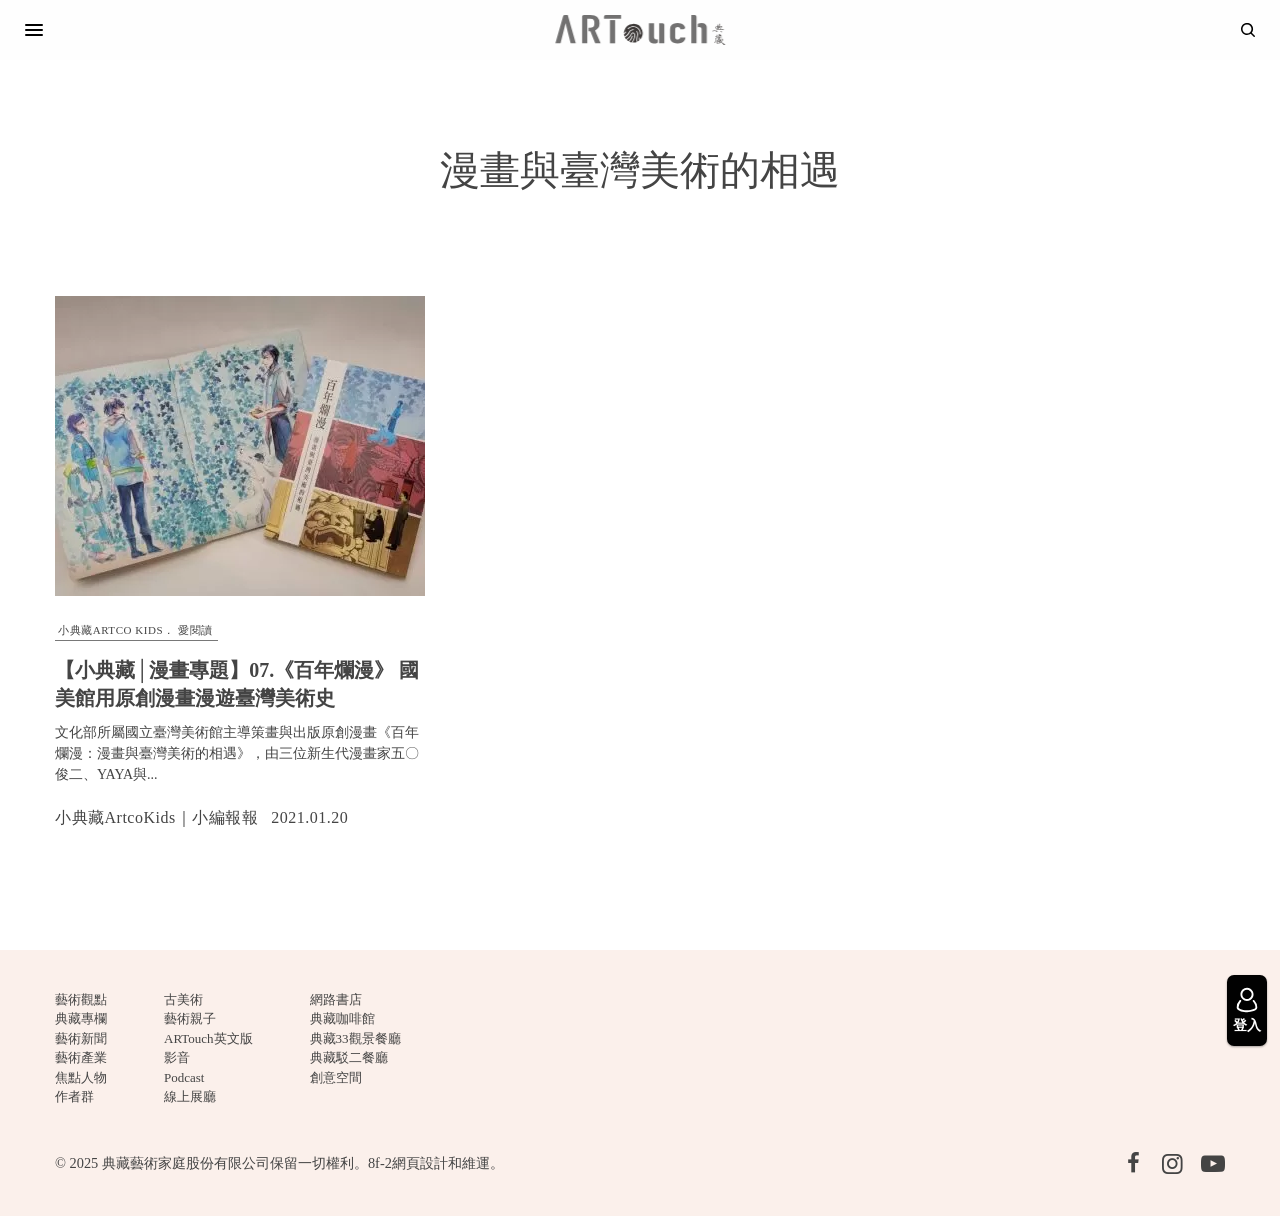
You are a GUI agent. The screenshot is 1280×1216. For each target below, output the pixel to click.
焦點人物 (81, 1077)
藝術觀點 (81, 999)
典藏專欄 (81, 1018)
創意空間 (336, 1077)
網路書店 (336, 999)
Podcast (184, 1077)
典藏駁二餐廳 (349, 1057)
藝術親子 (190, 1018)
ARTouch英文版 (208, 1038)
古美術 (183, 999)
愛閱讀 (195, 630)
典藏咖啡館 (342, 1018)
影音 (177, 1057)
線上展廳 (190, 1096)
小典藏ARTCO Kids (110, 630)
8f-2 (380, 1163)
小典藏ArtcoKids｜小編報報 (156, 817)
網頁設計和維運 (441, 1163)
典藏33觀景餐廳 (355, 1038)
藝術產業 (81, 1057)
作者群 (74, 1096)
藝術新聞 (81, 1038)
